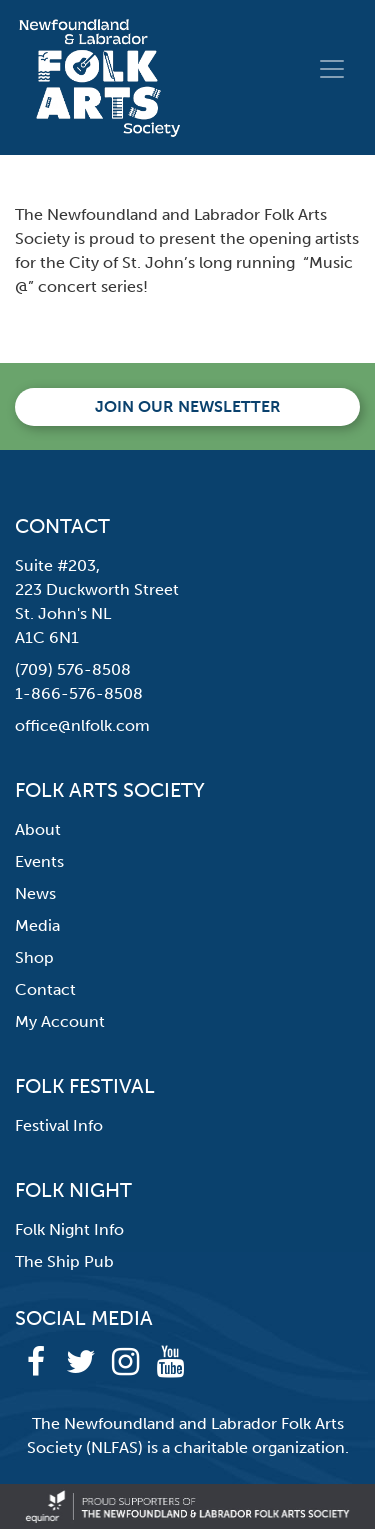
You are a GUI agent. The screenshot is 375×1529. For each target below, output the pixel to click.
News (35, 893)
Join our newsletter (188, 406)
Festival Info (59, 1125)
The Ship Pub (64, 1261)
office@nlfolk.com (82, 725)
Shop (34, 957)
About (38, 829)
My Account (60, 1021)
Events (39, 861)
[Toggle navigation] (332, 69)
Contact (45, 989)
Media (37, 925)
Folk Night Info (69, 1229)
